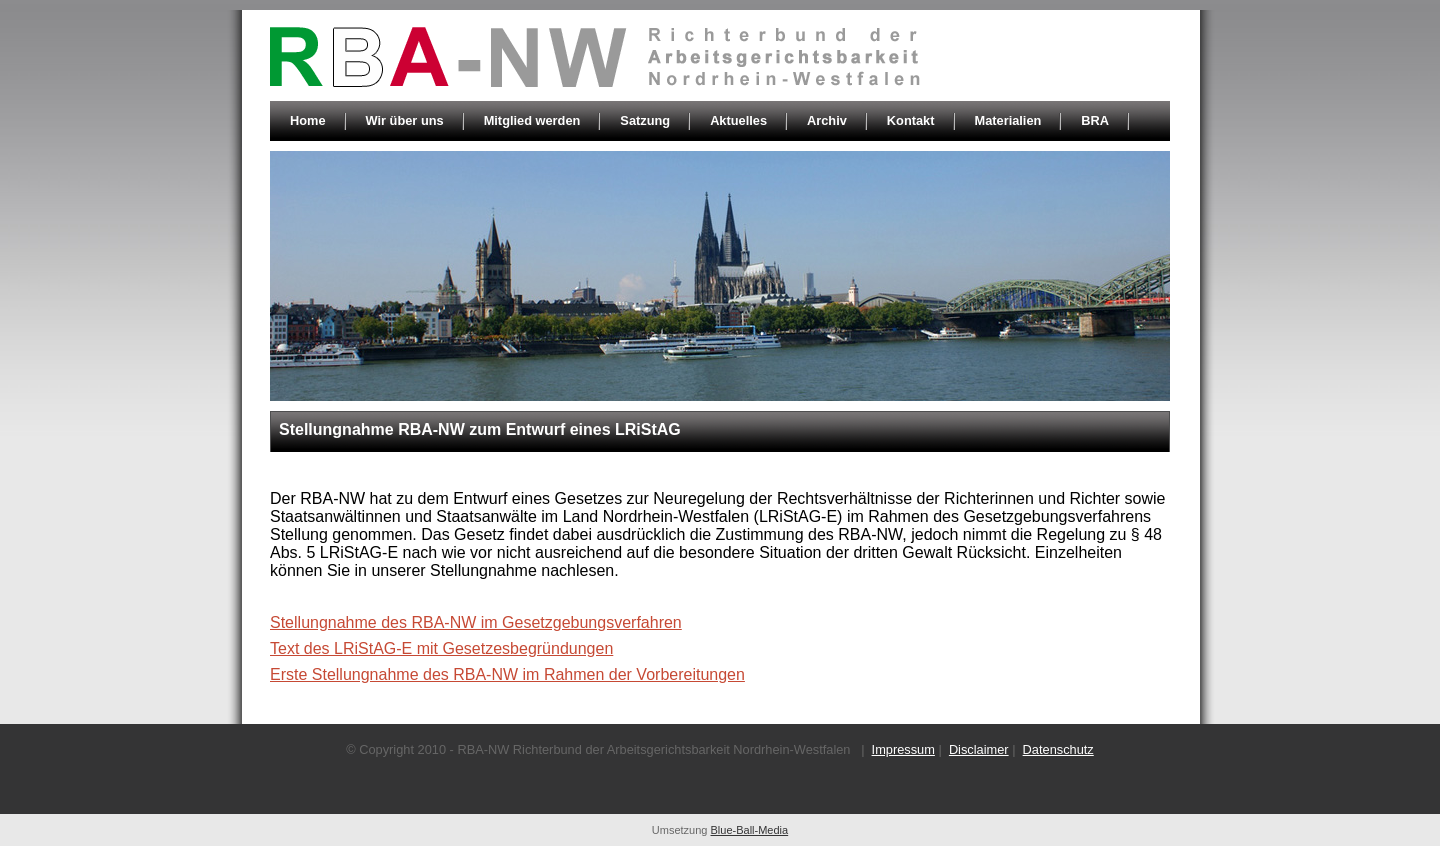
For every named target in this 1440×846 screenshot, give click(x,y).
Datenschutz (1058, 749)
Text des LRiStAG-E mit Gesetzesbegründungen (441, 648)
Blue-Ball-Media (750, 830)
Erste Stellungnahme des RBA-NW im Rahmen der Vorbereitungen (507, 674)
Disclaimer (979, 749)
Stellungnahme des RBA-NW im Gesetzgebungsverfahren (476, 622)
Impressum (903, 749)
